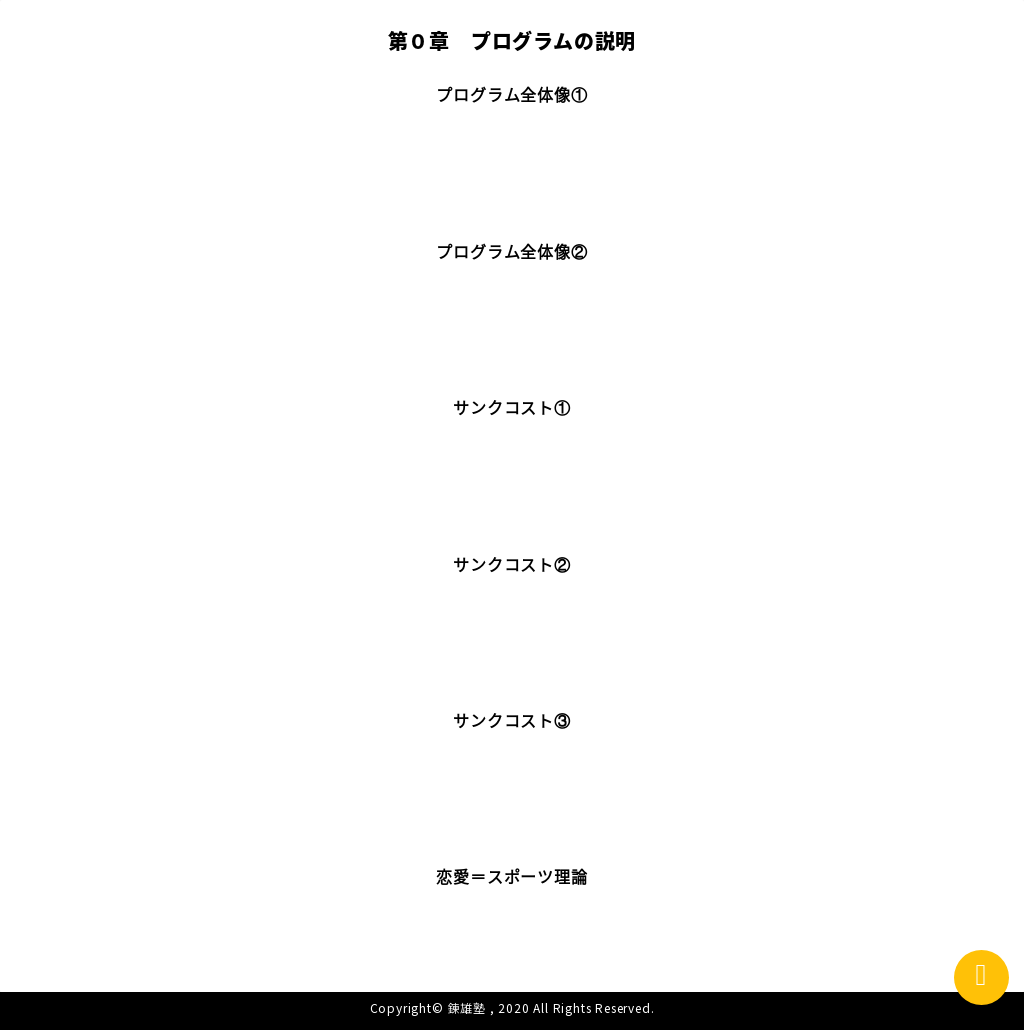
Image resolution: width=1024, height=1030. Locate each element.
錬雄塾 (467, 1007)
